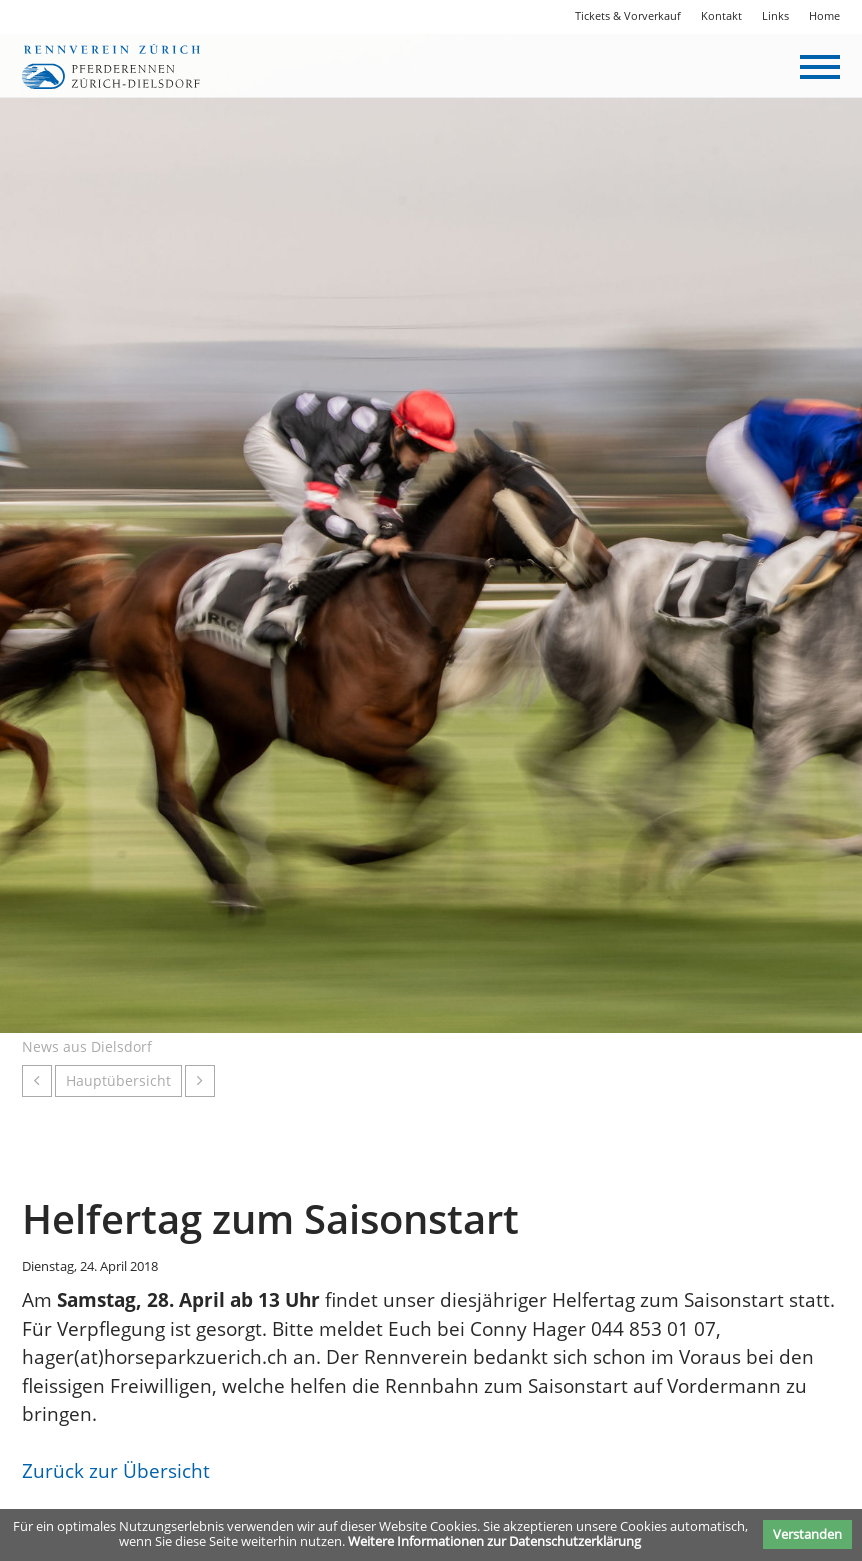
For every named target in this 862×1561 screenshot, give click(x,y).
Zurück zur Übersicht (116, 1471)
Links (775, 15)
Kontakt (721, 15)
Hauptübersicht (118, 1080)
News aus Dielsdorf (87, 1046)
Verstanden (807, 1534)
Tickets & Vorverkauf (628, 15)
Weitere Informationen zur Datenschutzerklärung (494, 1541)
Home (824, 15)
